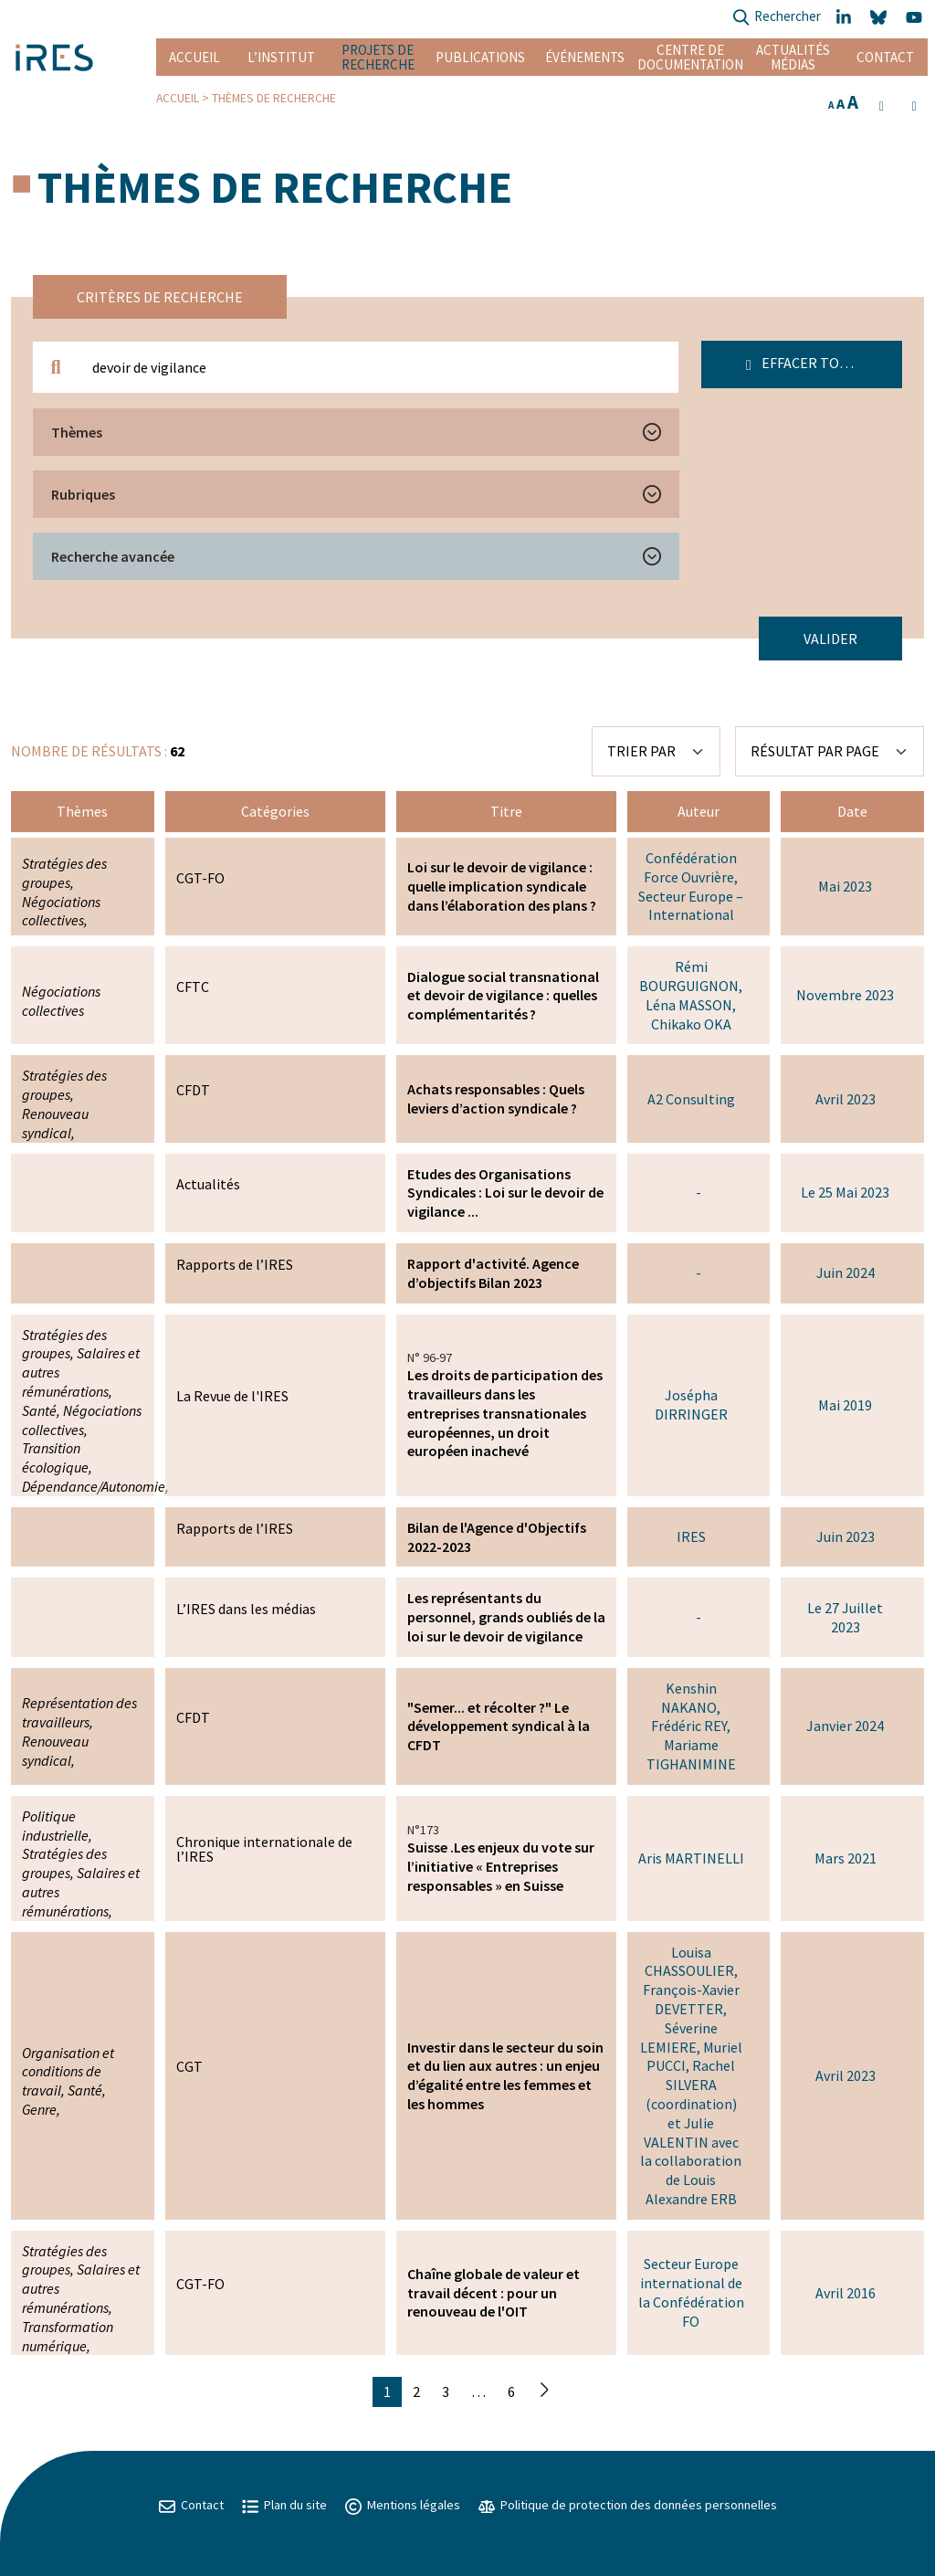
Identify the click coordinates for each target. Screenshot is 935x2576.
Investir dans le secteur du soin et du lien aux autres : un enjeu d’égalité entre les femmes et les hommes (505, 2075)
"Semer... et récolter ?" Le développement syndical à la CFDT (498, 1726)
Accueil (194, 57)
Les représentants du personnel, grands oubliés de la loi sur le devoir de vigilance (506, 1617)
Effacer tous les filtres (824, 363)
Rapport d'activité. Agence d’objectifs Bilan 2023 (493, 1273)
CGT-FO (200, 878)
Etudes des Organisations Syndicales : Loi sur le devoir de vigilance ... (505, 1193)
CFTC (192, 986)
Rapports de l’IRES (234, 1264)
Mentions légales (402, 2505)
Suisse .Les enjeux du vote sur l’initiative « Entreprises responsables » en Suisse (500, 1866)
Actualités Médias (793, 57)
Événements (585, 57)
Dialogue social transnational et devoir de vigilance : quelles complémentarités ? (503, 995)
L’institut (281, 57)
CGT (189, 2066)
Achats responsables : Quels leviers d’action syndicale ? (495, 1098)
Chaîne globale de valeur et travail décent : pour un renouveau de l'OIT (493, 2293)
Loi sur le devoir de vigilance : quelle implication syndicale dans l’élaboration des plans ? (501, 886)
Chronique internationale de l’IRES (264, 1848)
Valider (830, 638)
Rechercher (776, 17)
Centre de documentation (689, 57)
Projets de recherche (378, 57)
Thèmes (76, 432)
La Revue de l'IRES (232, 1396)
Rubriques (83, 494)
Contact (885, 57)
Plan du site (284, 2505)
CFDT (193, 1090)
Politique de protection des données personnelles (627, 2505)
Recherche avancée (112, 556)
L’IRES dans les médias (246, 1608)
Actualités (208, 1184)
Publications (480, 57)
